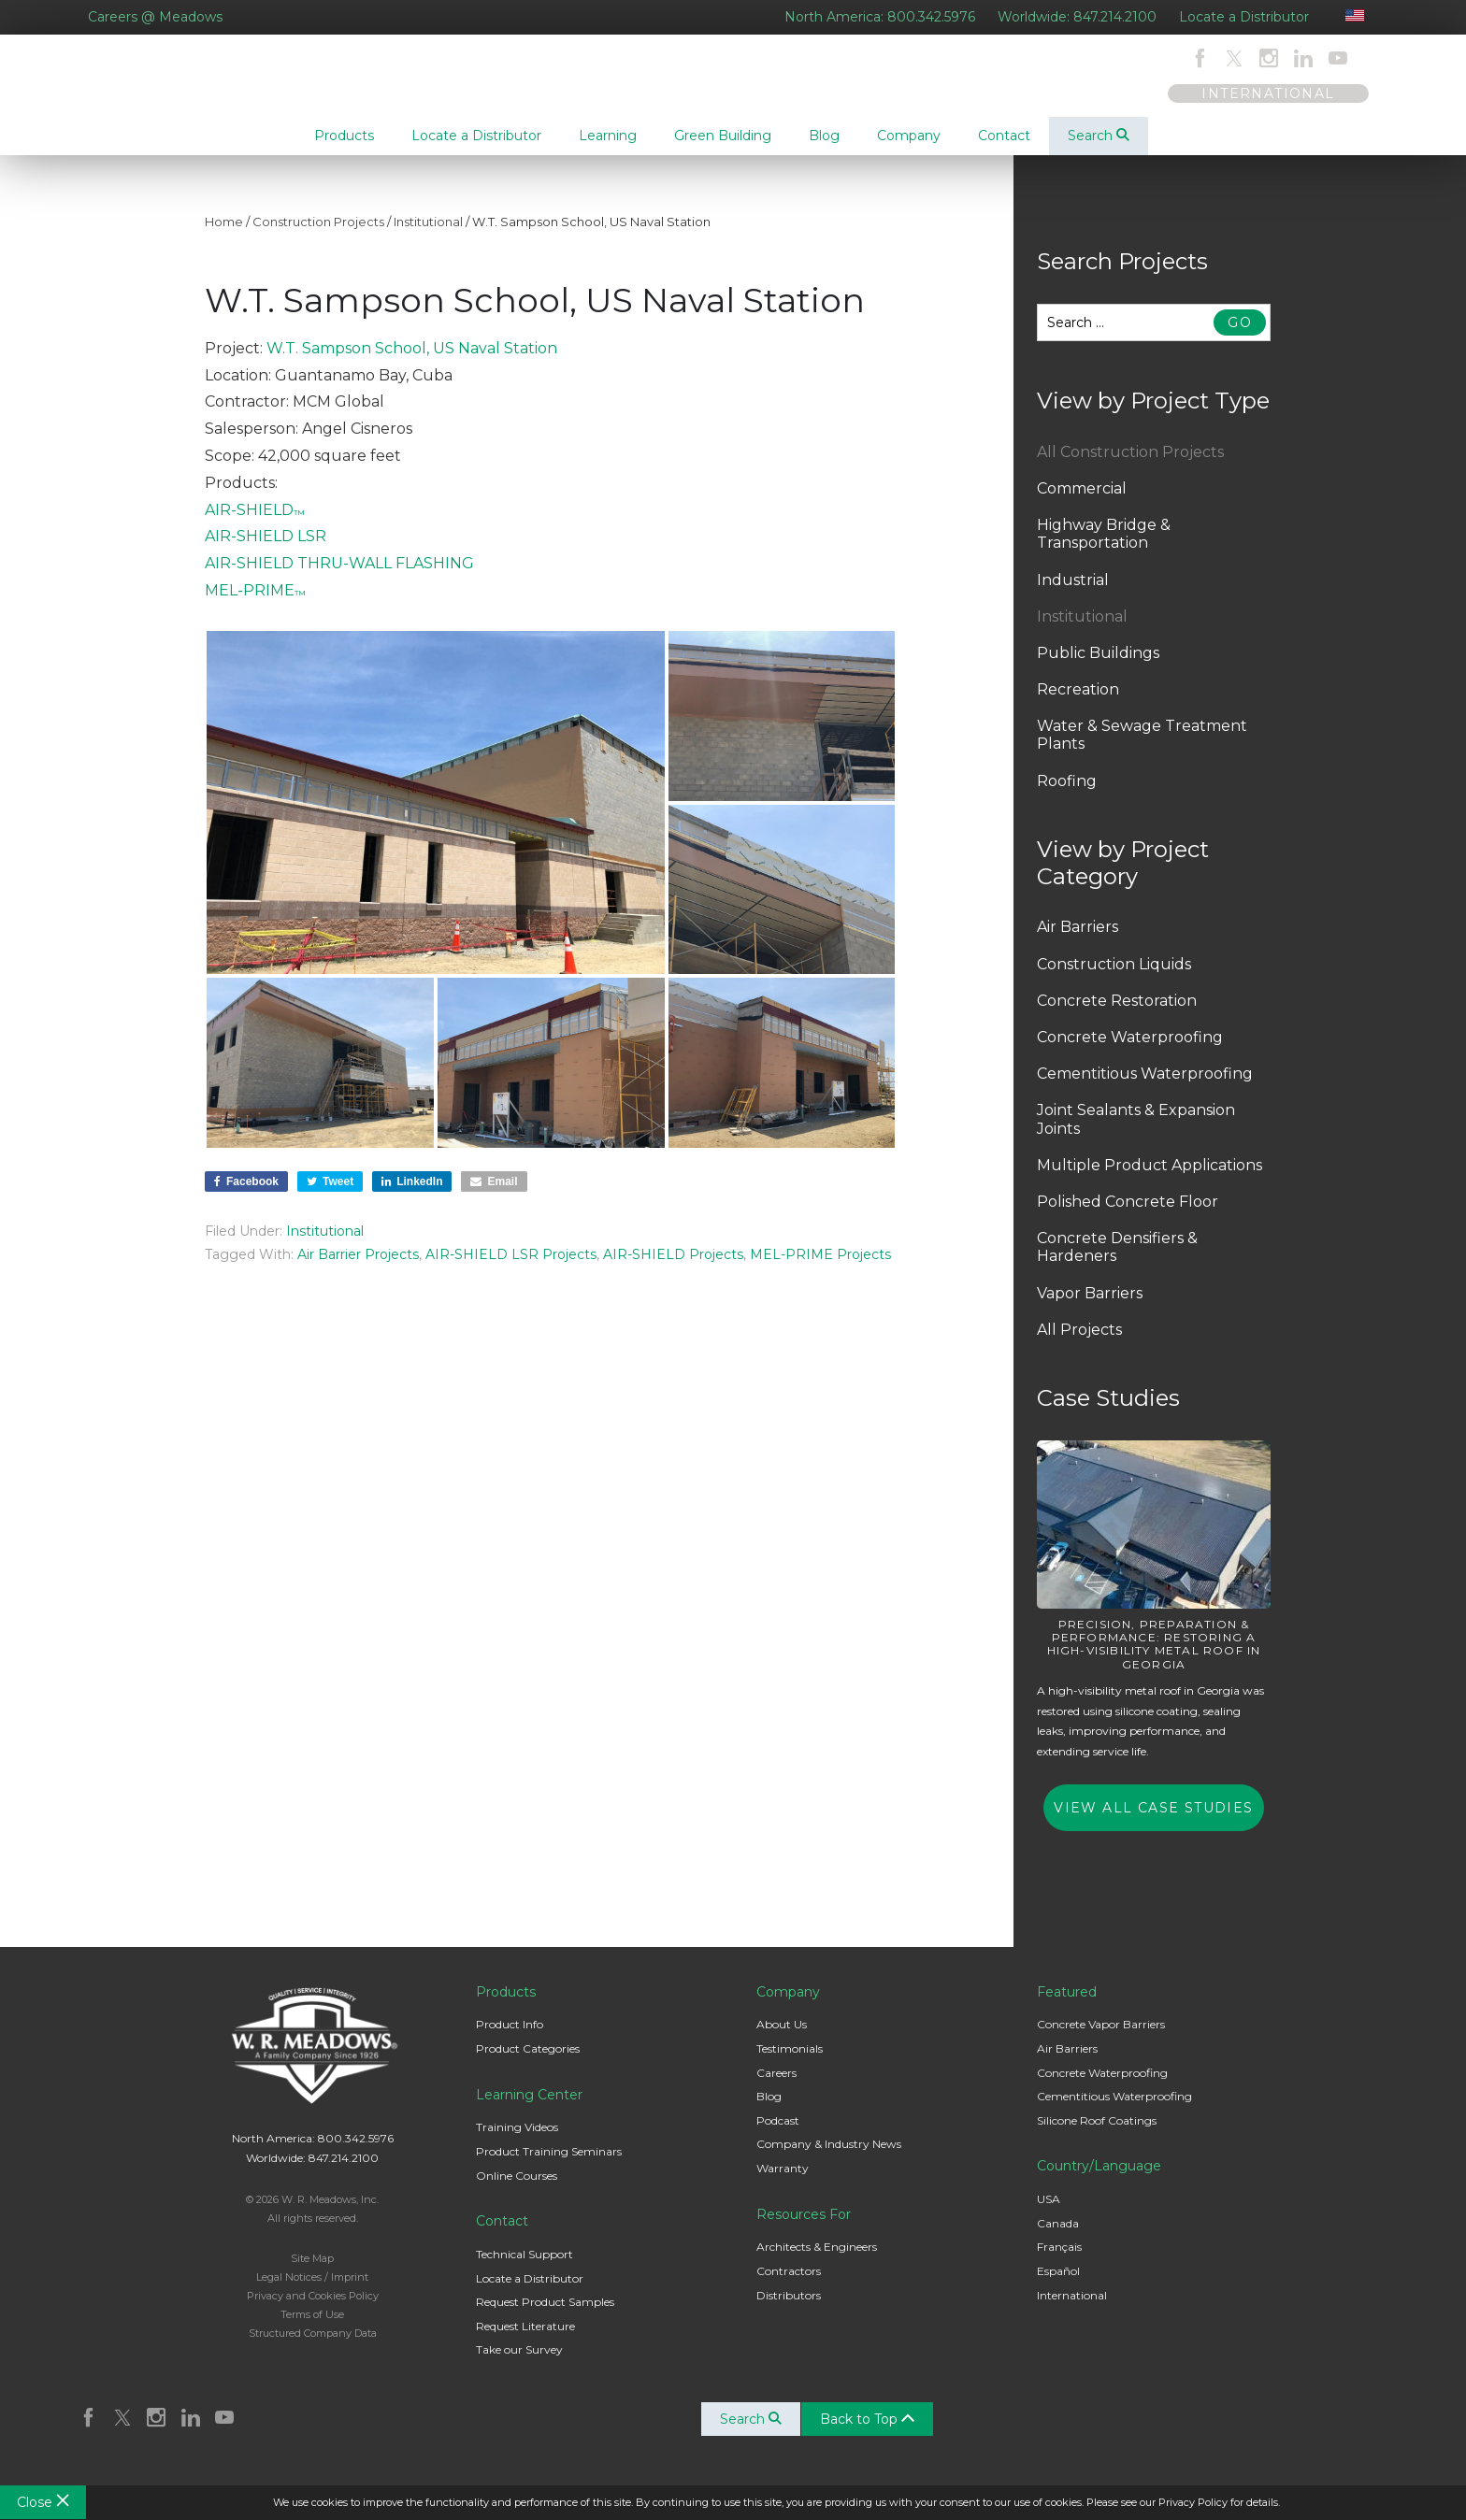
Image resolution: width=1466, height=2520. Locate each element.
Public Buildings (1098, 668)
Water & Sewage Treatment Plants (1142, 749)
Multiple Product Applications (1149, 1180)
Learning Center (529, 2109)
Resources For (803, 2229)
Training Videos (517, 2142)
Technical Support (524, 2269)
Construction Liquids (1114, 979)
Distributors (788, 2310)
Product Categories (528, 2063)
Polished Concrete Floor (1127, 1216)
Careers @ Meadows (155, 16)
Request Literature (525, 2341)
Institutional (428, 236)
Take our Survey (519, 2364)
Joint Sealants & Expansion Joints (1136, 1134)
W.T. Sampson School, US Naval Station (411, 363)
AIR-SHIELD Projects (673, 1269)
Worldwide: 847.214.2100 (1077, 16)
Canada (1058, 2238)
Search (1098, 135)
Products (506, 2006)
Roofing (1067, 796)
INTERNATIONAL (1267, 93)
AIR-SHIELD (255, 525)
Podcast (777, 2135)
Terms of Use (312, 2329)
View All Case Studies (1153, 1822)
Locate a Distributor (1244, 16)
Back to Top (873, 2434)
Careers (776, 2088)
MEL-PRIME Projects (820, 1269)
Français (1059, 2262)
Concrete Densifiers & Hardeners (1117, 1262)
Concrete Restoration (1117, 1015)
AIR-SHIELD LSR (265, 551)
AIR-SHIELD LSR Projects (510, 1269)
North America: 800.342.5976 (879, 16)
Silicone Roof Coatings (1097, 2135)
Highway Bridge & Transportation (1104, 548)
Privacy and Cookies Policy (313, 2310)
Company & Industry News (828, 2159)
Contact (502, 2235)
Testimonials (789, 2063)
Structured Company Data (313, 2348)
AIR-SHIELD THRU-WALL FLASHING (339, 578)
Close (43, 2502)
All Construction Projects (1130, 467)
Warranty (782, 2183)
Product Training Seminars (549, 2166)
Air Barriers (1077, 942)
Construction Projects (318, 236)
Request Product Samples (545, 2317)
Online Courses (516, 2191)
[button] (436, 817)
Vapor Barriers (1090, 1308)
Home (224, 236)
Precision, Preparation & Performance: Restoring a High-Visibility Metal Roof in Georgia (1154, 1659)
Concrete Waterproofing (1130, 1052)
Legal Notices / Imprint (312, 2291)
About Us (781, 2039)
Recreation (1078, 704)
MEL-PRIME (255, 605)
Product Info (509, 2039)
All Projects (1079, 1344)
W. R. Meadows (171, 102)
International (1072, 2310)
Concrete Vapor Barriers (1101, 2039)
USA (1048, 2214)
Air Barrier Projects (358, 1269)
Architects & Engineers (816, 2262)
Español (1058, 2286)
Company (788, 2006)
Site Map (312, 2273)
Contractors (788, 2286)
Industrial (1073, 595)
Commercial (1082, 503)
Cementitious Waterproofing (1145, 1088)
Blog (769, 2111)
